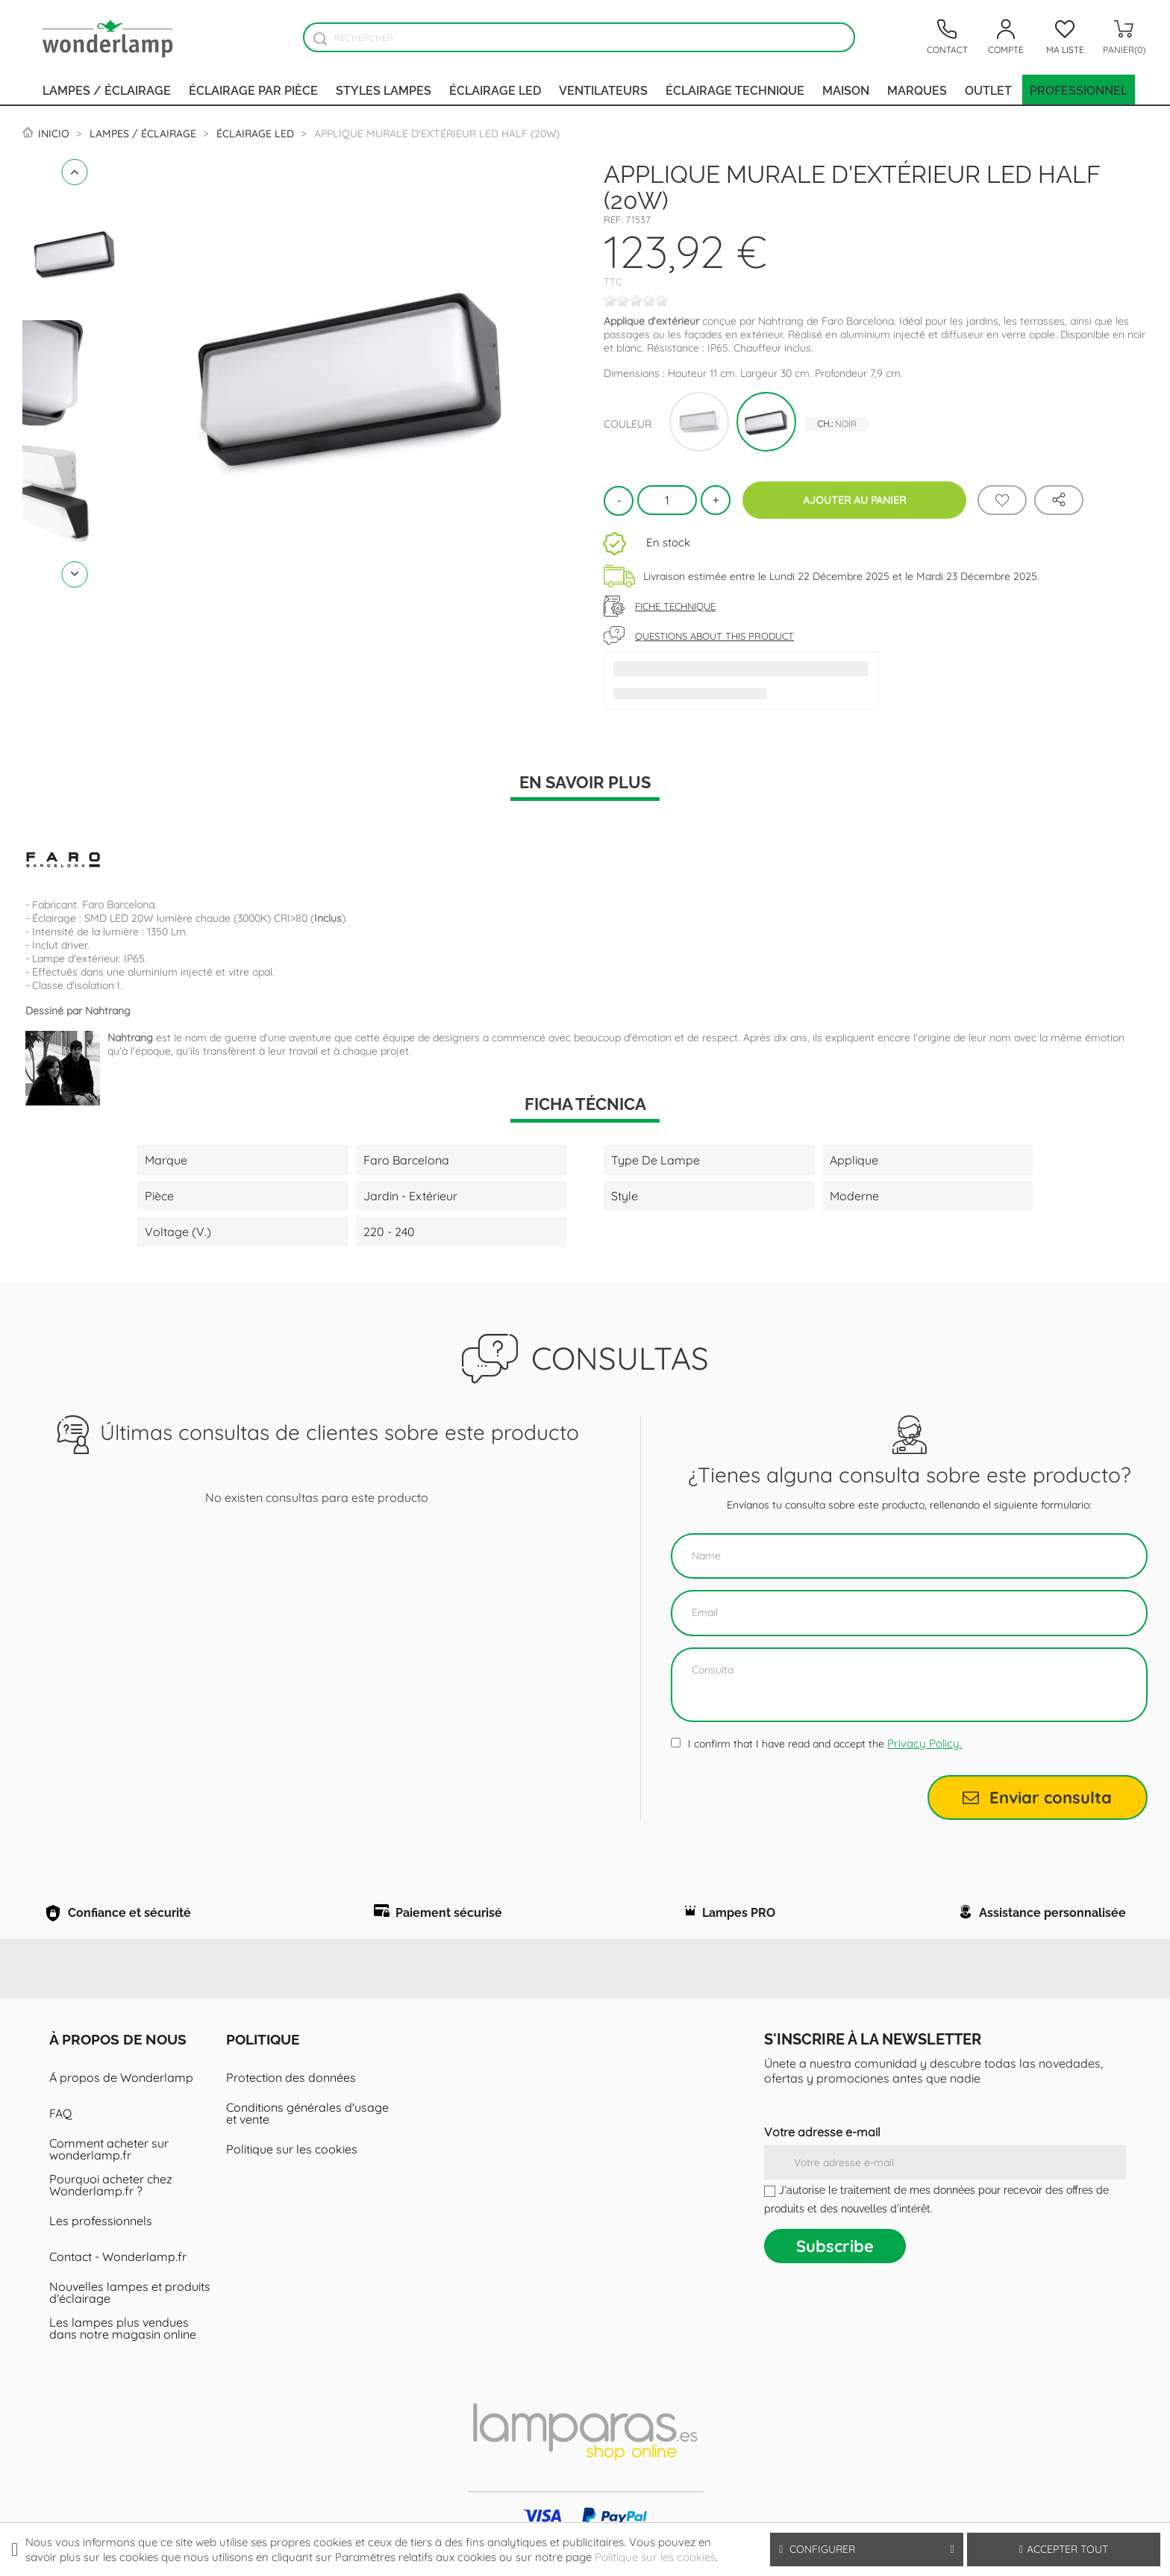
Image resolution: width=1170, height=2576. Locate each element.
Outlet (988, 89)
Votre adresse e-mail (822, 2154)
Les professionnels (100, 2243)
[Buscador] (320, 38)
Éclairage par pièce (253, 89)
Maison (845, 89)
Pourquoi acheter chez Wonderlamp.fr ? (110, 2207)
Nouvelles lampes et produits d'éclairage (129, 2314)
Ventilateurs (603, 89)
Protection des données (291, 2099)
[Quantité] (667, 500)
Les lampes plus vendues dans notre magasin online (122, 2350)
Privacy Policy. (924, 1743)
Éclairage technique (735, 89)
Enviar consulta (1037, 1797)
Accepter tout (1063, 2549)
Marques (917, 89)
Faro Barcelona (118, 904)
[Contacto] (947, 37)
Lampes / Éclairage (107, 89)
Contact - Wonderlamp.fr (118, 2278)
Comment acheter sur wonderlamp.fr (109, 2171)
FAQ (60, 2135)
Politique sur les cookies (291, 2171)
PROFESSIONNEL (1078, 89)
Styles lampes (383, 89)
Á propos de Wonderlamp (121, 2099)
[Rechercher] (579, 37)
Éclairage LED (495, 89)
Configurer (866, 2549)
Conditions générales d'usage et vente (307, 2135)
